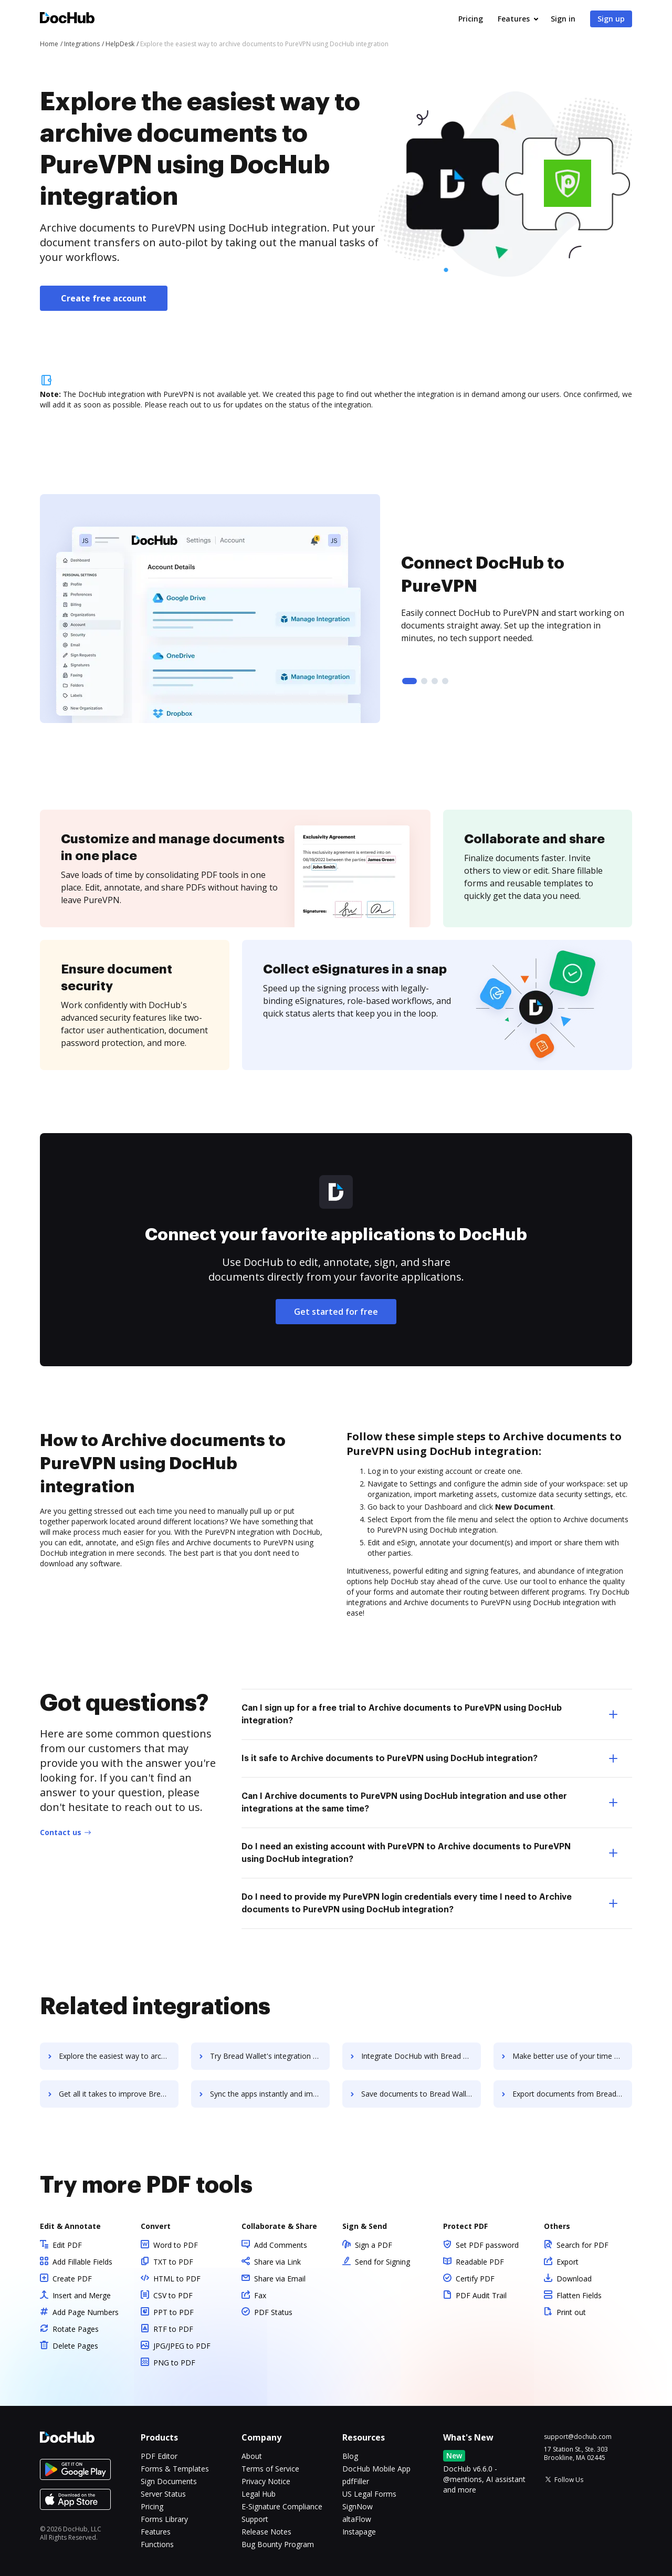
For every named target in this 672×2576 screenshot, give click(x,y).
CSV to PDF (173, 2295)
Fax (260, 2295)
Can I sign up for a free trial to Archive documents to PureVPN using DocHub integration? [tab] (429, 1714)
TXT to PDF (173, 2262)
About (252, 2456)
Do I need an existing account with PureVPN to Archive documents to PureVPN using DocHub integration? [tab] (429, 1852)
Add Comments (280, 2245)
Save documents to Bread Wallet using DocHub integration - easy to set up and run (421, 2094)
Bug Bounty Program (278, 2544)
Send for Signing (382, 2262)
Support (255, 2519)
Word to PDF (175, 2245)
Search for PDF (582, 2245)
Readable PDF (480, 2262)
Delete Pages (75, 2346)
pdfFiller (355, 2481)
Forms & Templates (175, 2469)
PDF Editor (159, 2456)
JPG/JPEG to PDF (182, 2346)
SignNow (357, 2506)
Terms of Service (270, 2469)
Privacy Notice (266, 2481)
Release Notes (266, 2532)
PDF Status (273, 2312)
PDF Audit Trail (481, 2295)
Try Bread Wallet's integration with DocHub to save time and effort (270, 2056)
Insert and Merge (81, 2295)
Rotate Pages (75, 2329)
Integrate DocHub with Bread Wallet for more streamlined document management (421, 2056)
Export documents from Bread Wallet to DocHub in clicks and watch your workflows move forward (572, 2094)
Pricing (470, 19)
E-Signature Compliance (282, 2506)
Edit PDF (67, 2245)
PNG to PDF (174, 2363)
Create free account (103, 298)
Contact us (60, 1832)
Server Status (163, 2494)
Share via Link (277, 2262)
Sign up (611, 19)
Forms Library (164, 2519)
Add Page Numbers (85, 2312)
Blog (350, 2456)
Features (514, 19)
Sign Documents (169, 2481)
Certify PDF (475, 2279)
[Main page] (67, 19)
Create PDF (72, 2279)
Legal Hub (259, 2494)
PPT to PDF (173, 2312)
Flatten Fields (579, 2295)
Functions (157, 2544)
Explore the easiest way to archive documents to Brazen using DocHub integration (118, 2056)
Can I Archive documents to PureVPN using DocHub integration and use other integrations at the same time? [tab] (429, 1802)
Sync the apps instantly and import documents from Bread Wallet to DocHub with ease (270, 2094)
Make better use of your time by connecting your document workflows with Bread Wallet (572, 2056)
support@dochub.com (578, 2437)
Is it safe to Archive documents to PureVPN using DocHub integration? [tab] (429, 1758)
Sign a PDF (373, 2245)
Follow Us (568, 2479)
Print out (571, 2312)
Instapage (359, 2532)
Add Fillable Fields (82, 2262)
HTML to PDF (177, 2279)
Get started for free (336, 1311)
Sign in (563, 19)
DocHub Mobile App (376, 2469)
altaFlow (356, 2519)
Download (574, 2279)
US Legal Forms (369, 2494)
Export (567, 2262)
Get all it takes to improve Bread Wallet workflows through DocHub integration (118, 2094)
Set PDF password (487, 2245)
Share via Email (280, 2279)
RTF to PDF (173, 2329)
